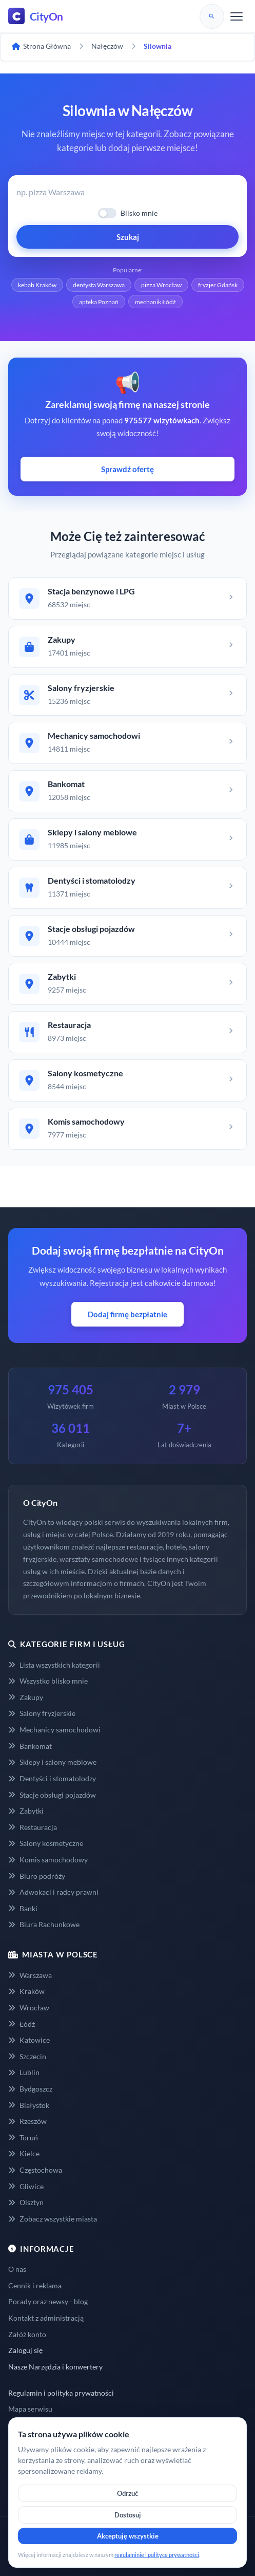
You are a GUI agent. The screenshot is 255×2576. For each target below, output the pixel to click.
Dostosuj (127, 2515)
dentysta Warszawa (99, 285)
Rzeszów (27, 2121)
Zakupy (25, 1697)
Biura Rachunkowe (44, 1924)
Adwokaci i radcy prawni (53, 1892)
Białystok (28, 2105)
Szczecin (27, 2056)
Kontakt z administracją (46, 2317)
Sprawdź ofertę (127, 469)
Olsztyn (26, 2202)
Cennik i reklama (35, 2285)
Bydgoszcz (30, 2088)
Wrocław (28, 2007)
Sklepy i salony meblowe (52, 1762)
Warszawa (30, 1975)
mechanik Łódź (155, 302)
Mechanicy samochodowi (54, 1729)
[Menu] (236, 16)
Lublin (24, 2072)
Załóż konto (27, 2334)
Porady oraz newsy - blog (48, 2301)
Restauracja (32, 1827)
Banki (22, 1908)
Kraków (26, 1991)
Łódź (21, 2024)
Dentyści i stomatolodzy (52, 1778)
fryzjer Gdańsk (218, 285)
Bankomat (30, 1746)
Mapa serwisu (30, 2408)
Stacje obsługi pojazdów (52, 1794)
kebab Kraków (37, 285)
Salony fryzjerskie (41, 1713)
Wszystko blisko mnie (48, 1680)
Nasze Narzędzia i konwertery (55, 2366)
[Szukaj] (212, 16)
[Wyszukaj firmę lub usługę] (127, 192)
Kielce (24, 2153)
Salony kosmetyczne (45, 1843)
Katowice (29, 2040)
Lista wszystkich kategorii (54, 1664)
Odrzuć (127, 2493)
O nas (17, 2269)
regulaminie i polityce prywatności (156, 2554)
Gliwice (26, 2186)
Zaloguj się (25, 2350)
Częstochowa (35, 2170)
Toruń (23, 2137)
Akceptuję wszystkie (128, 2536)
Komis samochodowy (48, 1859)
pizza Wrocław (161, 285)
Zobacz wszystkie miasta (52, 2218)
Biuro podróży (36, 1876)
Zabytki (26, 1810)
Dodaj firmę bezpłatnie (127, 1314)
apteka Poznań (99, 302)
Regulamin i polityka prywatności (61, 2392)
